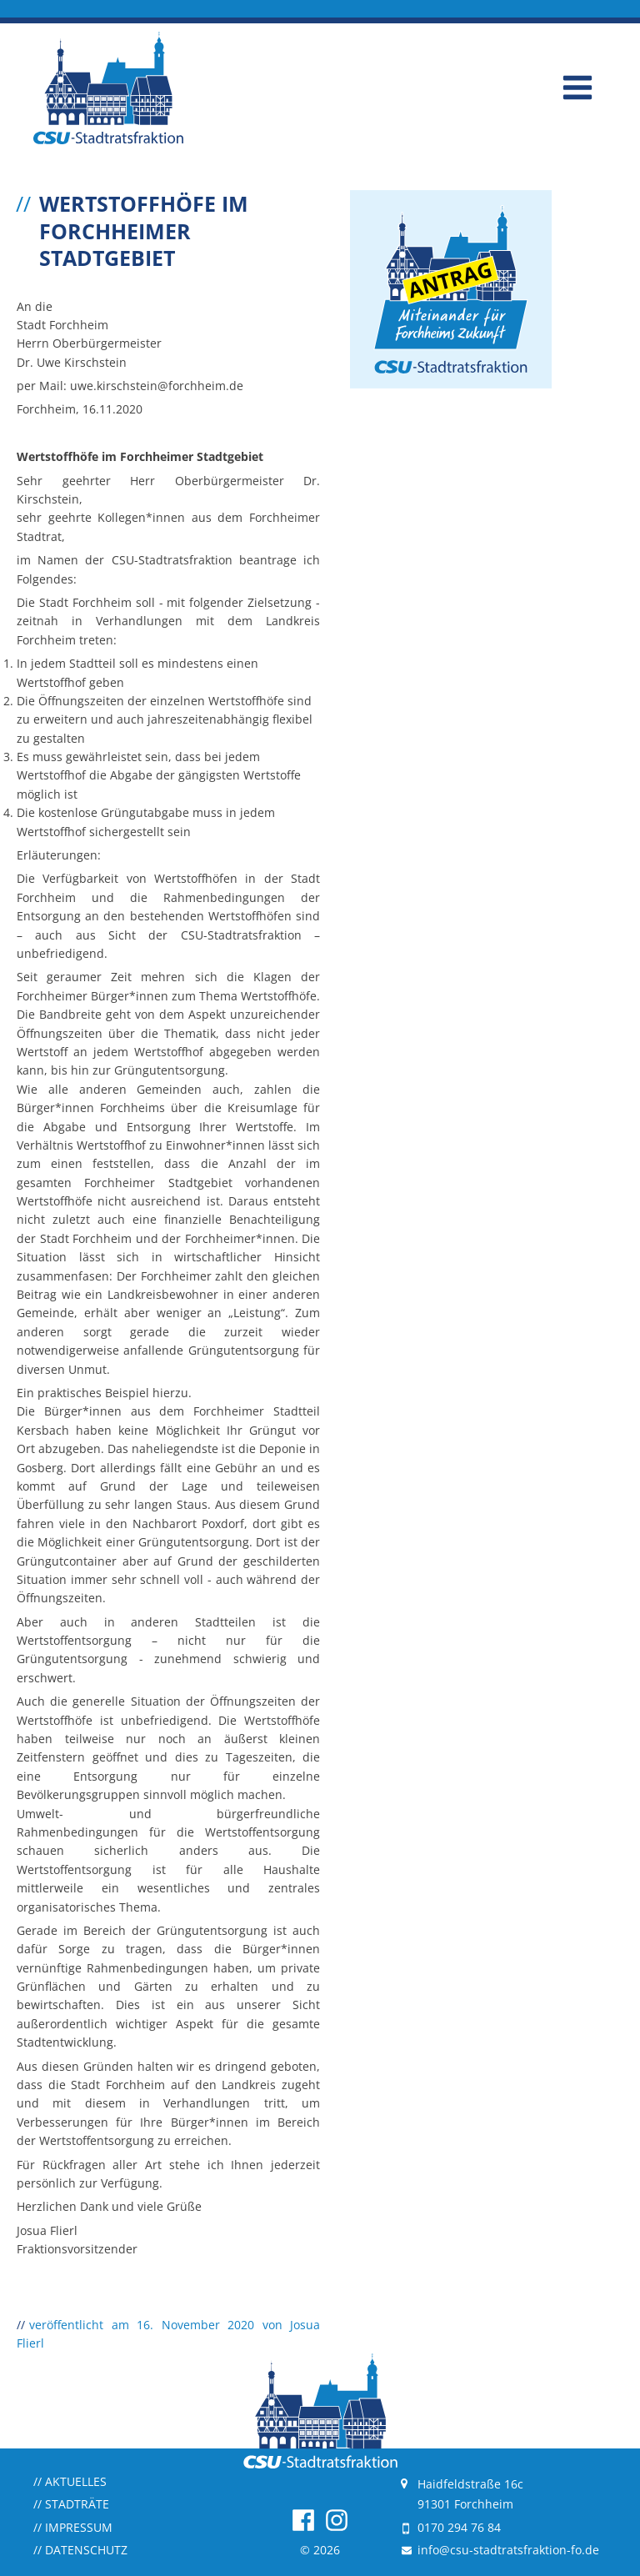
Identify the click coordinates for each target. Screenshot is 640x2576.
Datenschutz (80, 2550)
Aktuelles (70, 2481)
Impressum (72, 2527)
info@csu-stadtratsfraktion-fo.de (508, 2550)
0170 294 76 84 (459, 2527)
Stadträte (71, 2504)
